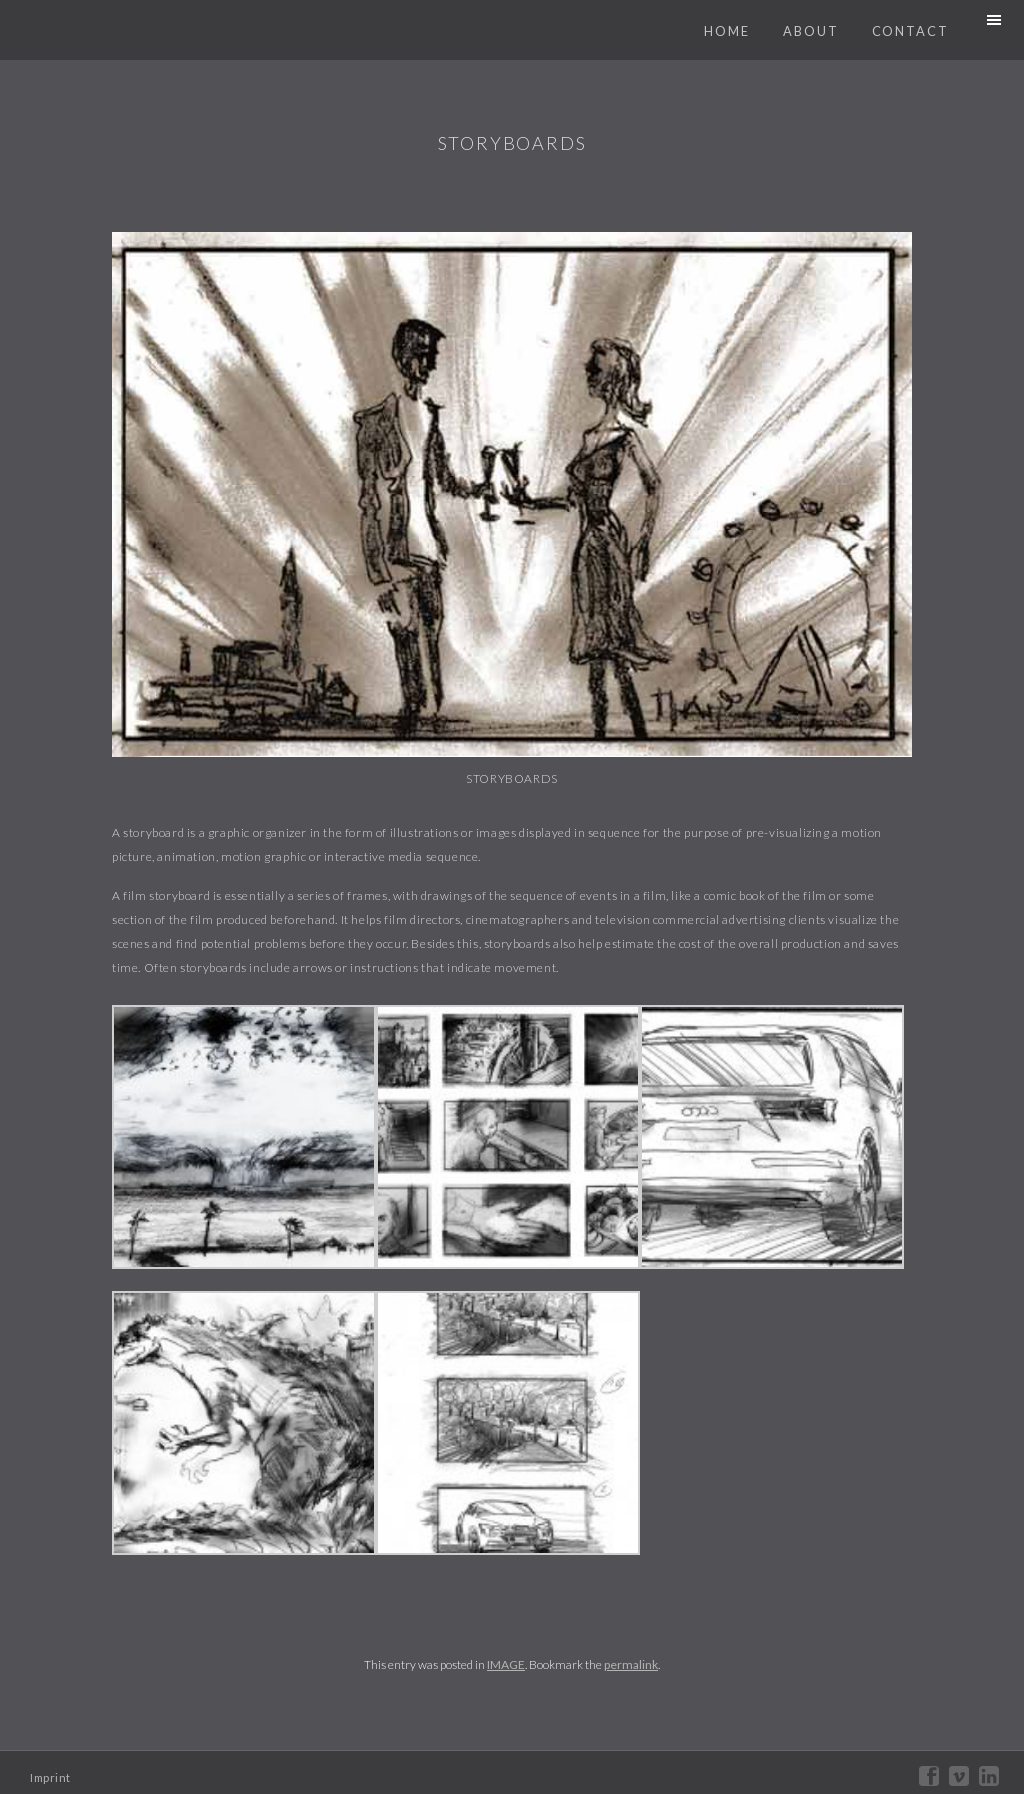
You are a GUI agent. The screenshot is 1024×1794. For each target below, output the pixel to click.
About (811, 31)
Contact (910, 31)
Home (727, 31)
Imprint (50, 1777)
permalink (631, 1664)
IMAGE (506, 1664)
